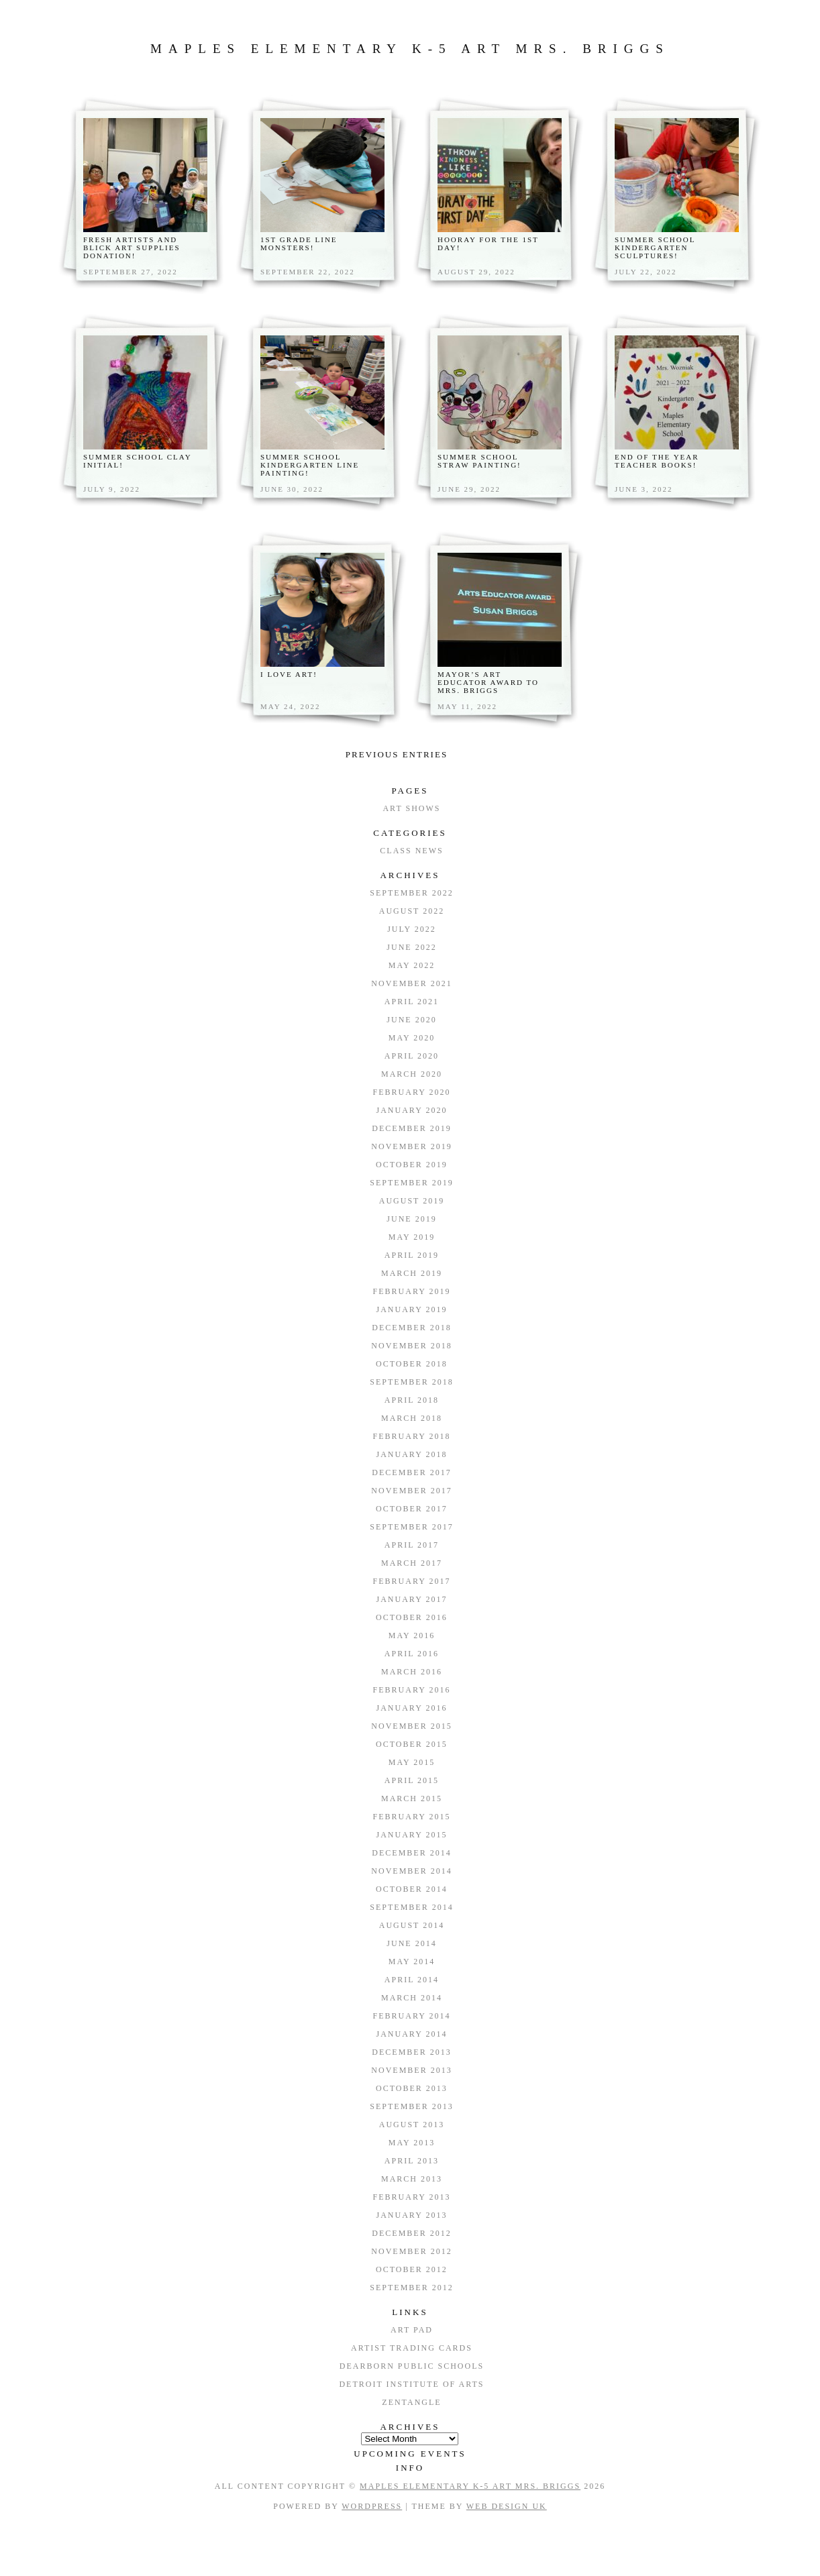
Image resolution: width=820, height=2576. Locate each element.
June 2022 (411, 947)
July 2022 (411, 929)
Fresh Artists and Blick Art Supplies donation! (132, 247)
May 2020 (412, 1037)
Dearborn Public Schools (412, 2366)
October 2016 (412, 1617)
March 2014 (411, 1997)
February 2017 (412, 1581)
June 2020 (411, 1019)
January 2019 (412, 1309)
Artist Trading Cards (411, 2348)
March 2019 (411, 1273)
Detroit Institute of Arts (411, 2384)
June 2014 (411, 1943)
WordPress (372, 2506)
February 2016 (412, 1690)
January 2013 (412, 2215)
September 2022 (411, 893)
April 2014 (412, 1979)
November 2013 (411, 2070)
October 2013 (412, 2088)
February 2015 (412, 1816)
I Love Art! (288, 674)
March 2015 (411, 1798)
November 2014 (411, 1871)
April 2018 (412, 1400)
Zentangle (411, 2402)
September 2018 (411, 1382)
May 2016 (412, 1635)
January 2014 (412, 2034)
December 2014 (411, 1853)
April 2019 (412, 1255)
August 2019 (411, 1200)
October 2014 (412, 1889)
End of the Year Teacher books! (657, 461)
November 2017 (411, 1490)
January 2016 (412, 1708)
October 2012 (412, 2269)
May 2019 (412, 1237)
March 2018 (411, 1418)
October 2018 (412, 1363)
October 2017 (412, 1508)
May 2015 (412, 1762)
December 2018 (411, 1327)
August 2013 (411, 2124)
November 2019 (411, 1146)
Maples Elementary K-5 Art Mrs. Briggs (410, 49)
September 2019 (411, 1182)
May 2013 (412, 2142)
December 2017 (411, 1472)
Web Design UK (506, 2506)
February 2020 (412, 1092)
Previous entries (397, 754)
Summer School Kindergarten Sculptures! (655, 247)
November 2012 (411, 2251)
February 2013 (412, 2197)
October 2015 (412, 1744)
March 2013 (411, 2179)
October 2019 (412, 1164)
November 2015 (411, 1726)
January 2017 (412, 1599)
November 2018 (411, 1345)
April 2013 (412, 2160)
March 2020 (411, 1074)
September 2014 (411, 1907)
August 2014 (411, 1925)
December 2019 (411, 1128)
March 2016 (411, 1671)
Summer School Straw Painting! (479, 461)
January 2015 (412, 1834)
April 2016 (412, 1653)
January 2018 (412, 1454)
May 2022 (412, 965)
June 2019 (411, 1219)
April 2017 (412, 1545)
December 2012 (411, 2233)
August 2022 (411, 911)
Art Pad (412, 2329)
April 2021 (412, 1001)
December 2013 (411, 2052)
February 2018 (412, 1436)
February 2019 (412, 1291)
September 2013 (411, 2106)
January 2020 (412, 1110)
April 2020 (412, 1056)
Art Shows (411, 808)
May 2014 (412, 1961)
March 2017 (411, 1563)
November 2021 (411, 983)
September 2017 (411, 1527)
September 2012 (411, 2287)
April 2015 (412, 1780)
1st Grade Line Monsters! (299, 243)
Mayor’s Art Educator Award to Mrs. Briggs (488, 682)
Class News (411, 850)
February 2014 (412, 2016)
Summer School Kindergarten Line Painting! (309, 465)
